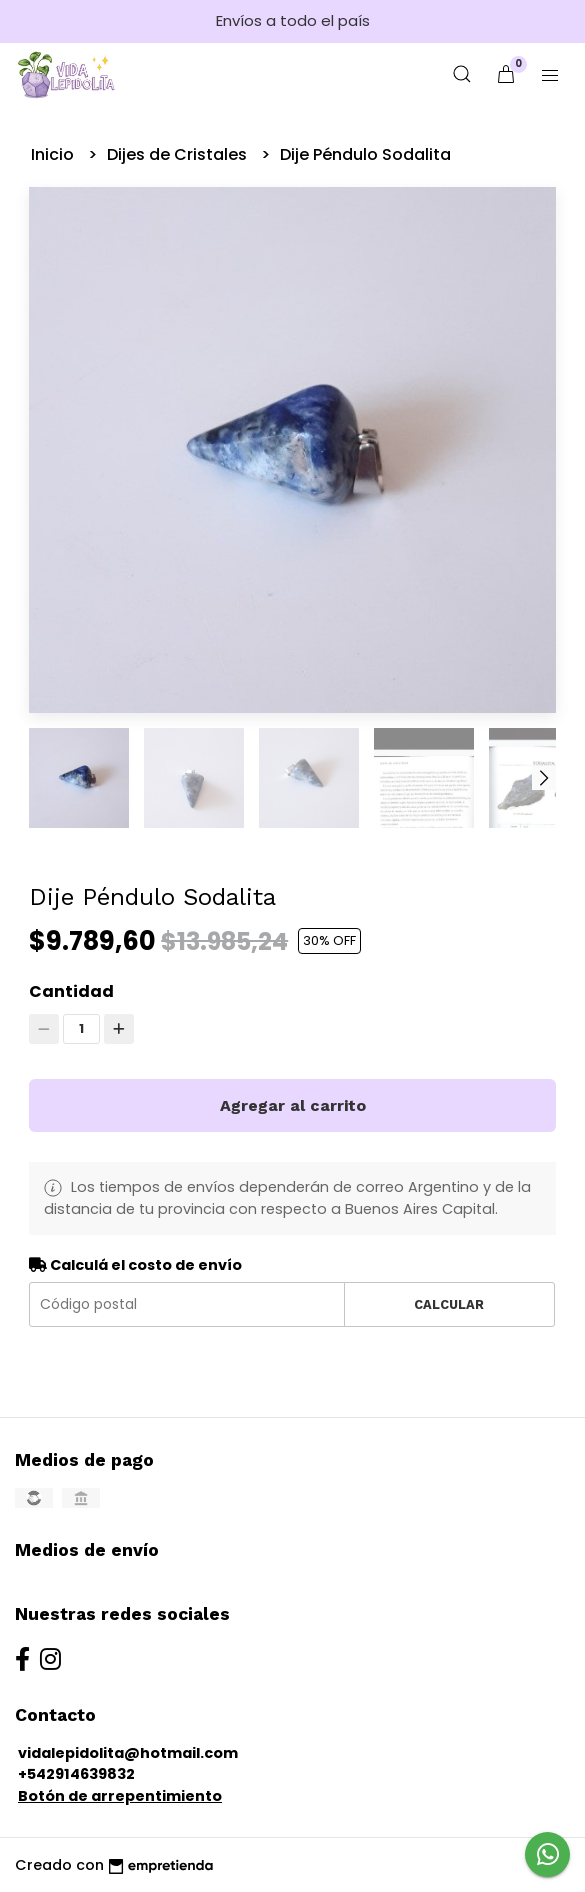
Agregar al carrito (293, 1105)
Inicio (54, 154)
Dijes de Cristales (179, 154)
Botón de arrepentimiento (120, 1796)
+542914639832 (76, 1774)
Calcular (449, 1304)
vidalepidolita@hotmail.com (128, 1753)
